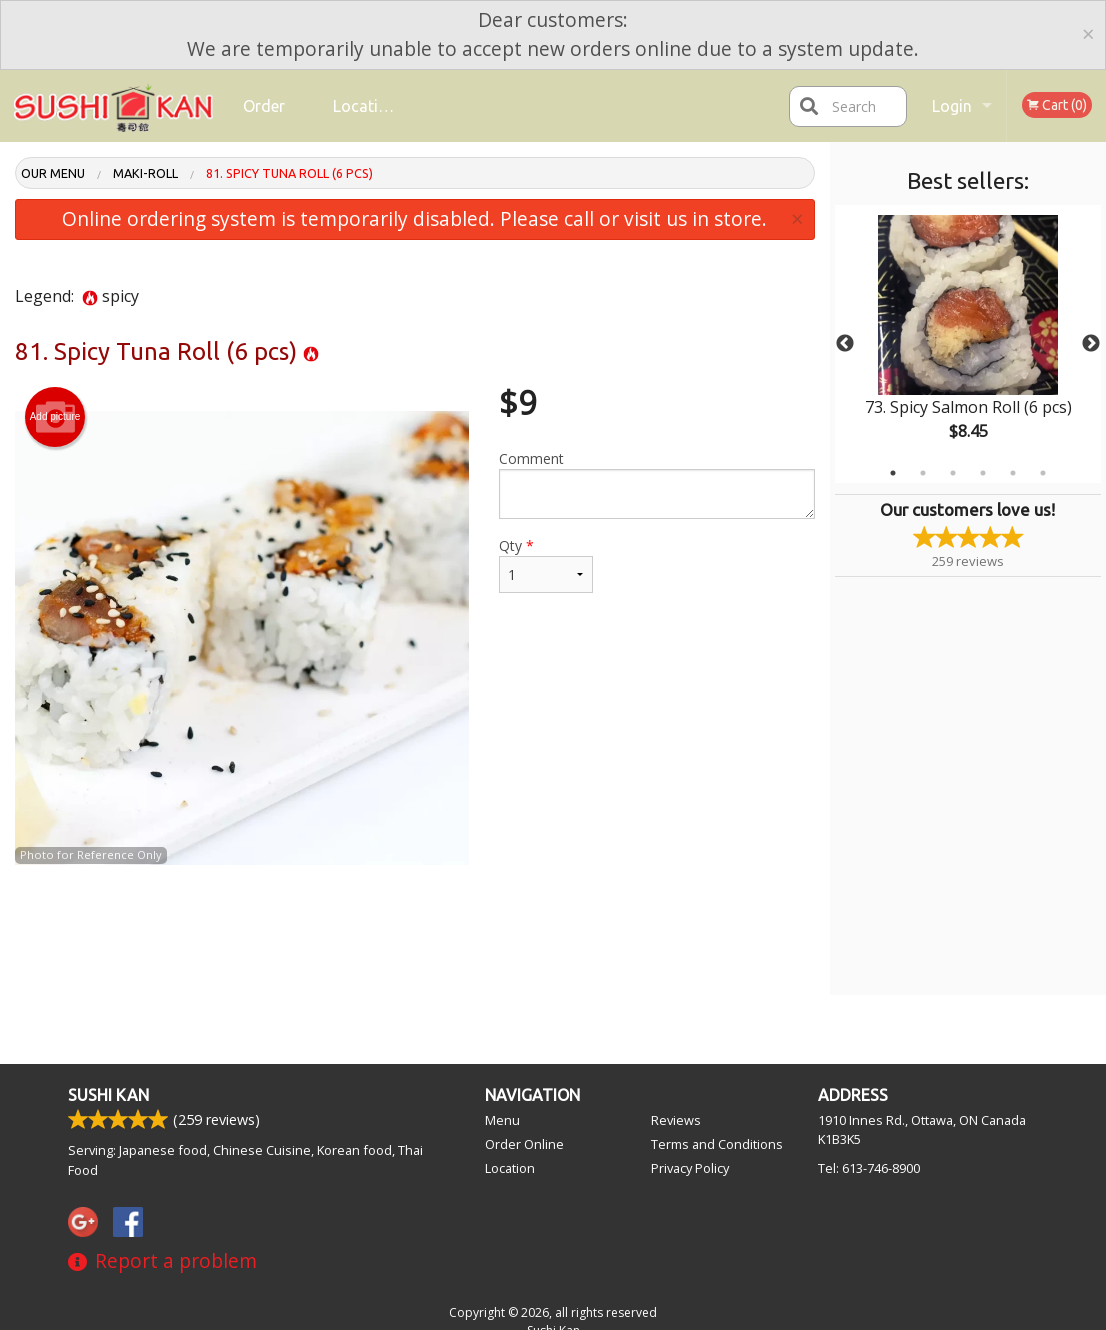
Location (365, 106)
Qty (546, 564)
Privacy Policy (690, 1168)
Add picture (55, 417)
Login (952, 106)
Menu (502, 1120)
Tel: (869, 1168)
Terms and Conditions (717, 1144)
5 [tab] (1013, 473)
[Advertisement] (415, 930)
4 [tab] (983, 473)
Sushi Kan (108, 1095)
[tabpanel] (968, 344)
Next (1091, 344)
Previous (845, 344)
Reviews (676, 1120)
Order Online (266, 119)
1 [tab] (893, 473)
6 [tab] (1043, 473)
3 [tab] (953, 473)
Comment (657, 484)
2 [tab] (923, 473)
